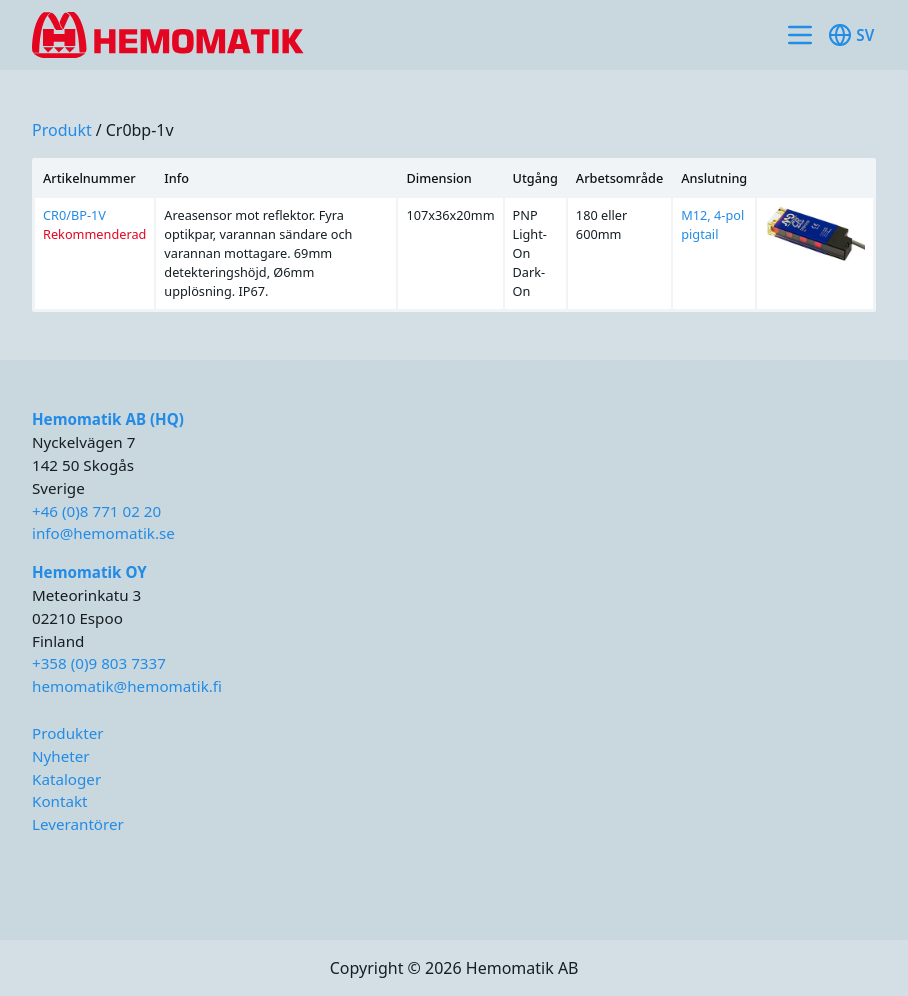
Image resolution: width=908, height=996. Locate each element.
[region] (454, 235)
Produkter (68, 733)
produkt (62, 130)
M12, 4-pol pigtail (712, 224)
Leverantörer (78, 824)
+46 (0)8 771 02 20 (96, 511)
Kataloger (66, 779)
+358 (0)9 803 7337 (99, 663)
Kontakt (60, 801)
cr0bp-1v (140, 130)
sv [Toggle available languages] (851, 35)
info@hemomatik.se (103, 533)
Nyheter (61, 756)
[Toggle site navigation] (800, 35)
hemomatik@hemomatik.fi (127, 686)
